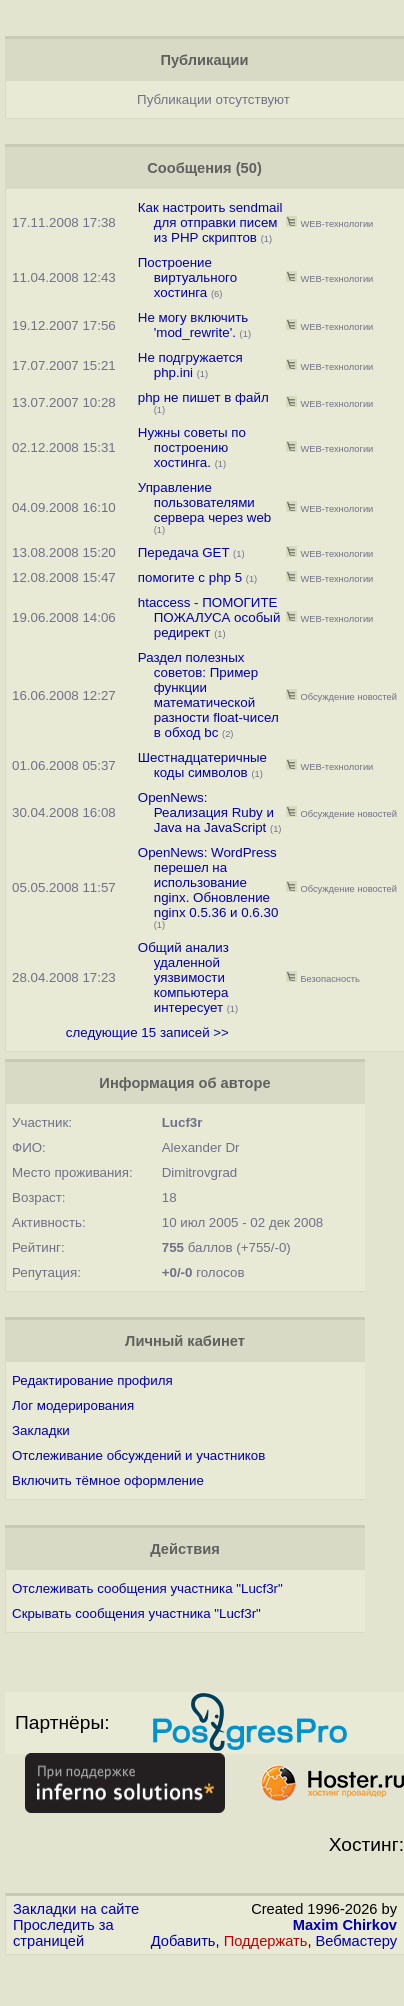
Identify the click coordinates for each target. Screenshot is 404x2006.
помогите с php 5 (192, 577)
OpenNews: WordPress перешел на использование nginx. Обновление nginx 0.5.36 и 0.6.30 (208, 882)
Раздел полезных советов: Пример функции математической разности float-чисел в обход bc (208, 695)
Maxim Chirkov (345, 1925)
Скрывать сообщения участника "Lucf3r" (136, 1613)
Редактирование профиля (92, 1380)
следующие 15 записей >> (147, 1032)
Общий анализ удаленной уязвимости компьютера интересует (183, 977)
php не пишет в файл (203, 397)
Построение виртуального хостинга (187, 277)
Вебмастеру (356, 1941)
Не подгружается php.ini (190, 365)
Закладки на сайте (76, 1909)
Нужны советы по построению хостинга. (192, 447)
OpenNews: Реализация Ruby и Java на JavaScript (206, 812)
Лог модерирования (73, 1405)
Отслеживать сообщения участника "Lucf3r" (147, 1588)
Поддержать (266, 1941)
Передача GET (184, 552)
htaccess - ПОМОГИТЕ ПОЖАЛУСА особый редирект (209, 617)
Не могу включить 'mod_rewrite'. (193, 325)
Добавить (183, 1941)
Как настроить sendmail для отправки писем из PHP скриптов (210, 222)
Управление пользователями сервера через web (205, 502)
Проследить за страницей (63, 1933)
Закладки (41, 1430)
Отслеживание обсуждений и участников (138, 1455)
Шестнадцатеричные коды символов (202, 765)
